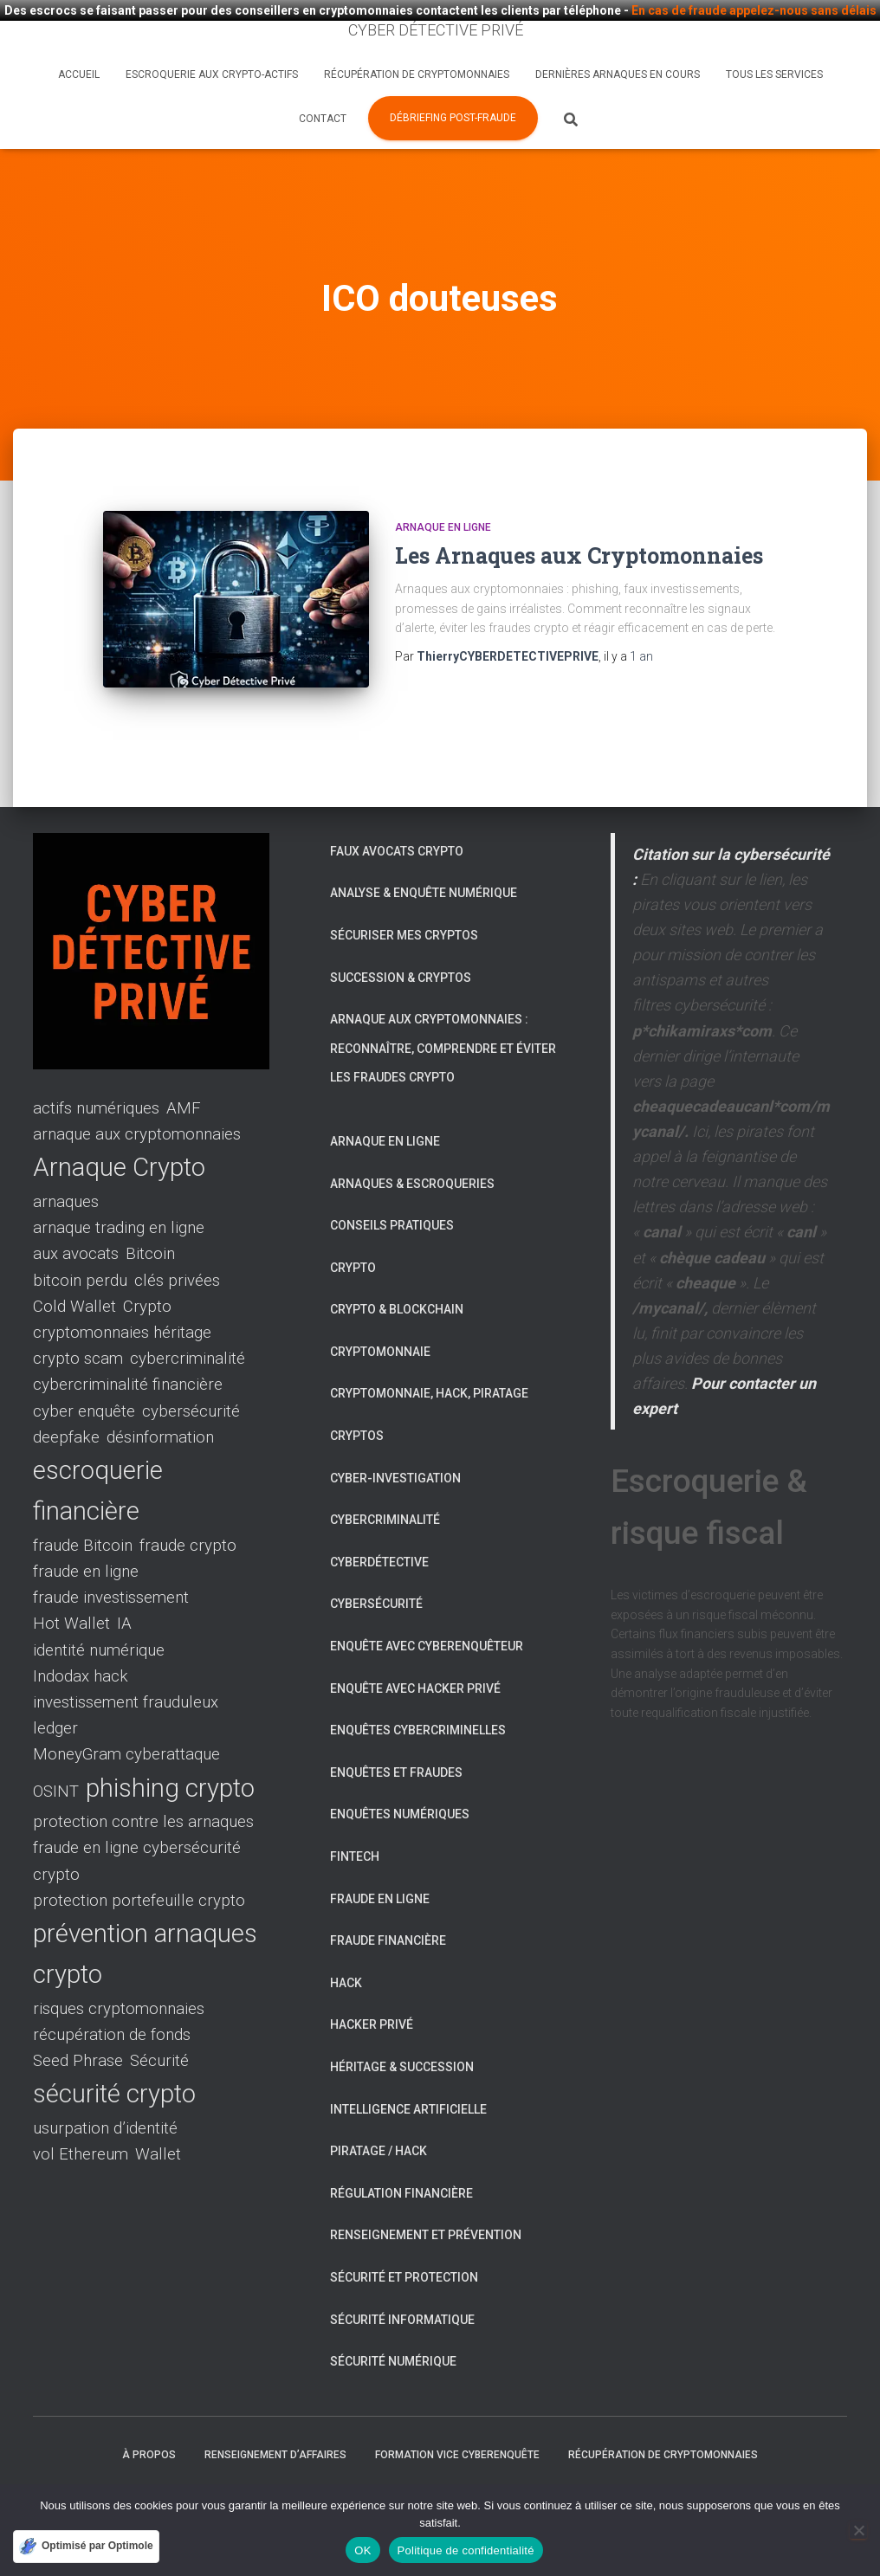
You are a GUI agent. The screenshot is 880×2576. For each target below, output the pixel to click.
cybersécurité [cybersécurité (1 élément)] (191, 1373)
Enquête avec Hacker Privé (415, 1650)
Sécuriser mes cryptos (404, 897)
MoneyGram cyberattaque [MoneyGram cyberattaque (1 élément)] (126, 1717)
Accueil (79, 74)
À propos (149, 2417)
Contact (322, 119)
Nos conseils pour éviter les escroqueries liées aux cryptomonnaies (495, 2460)
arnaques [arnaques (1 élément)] (66, 1163)
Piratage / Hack (378, 2114)
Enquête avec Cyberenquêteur (426, 1609)
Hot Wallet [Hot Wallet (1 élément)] (71, 1586)
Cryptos (357, 1398)
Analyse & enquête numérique (423, 855)
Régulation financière (401, 2155)
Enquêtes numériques (399, 1777)
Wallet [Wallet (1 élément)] (158, 2117)
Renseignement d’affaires (275, 2417)
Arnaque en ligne (443, 516)
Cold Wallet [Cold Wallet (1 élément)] (74, 1268)
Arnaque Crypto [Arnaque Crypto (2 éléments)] (119, 1130)
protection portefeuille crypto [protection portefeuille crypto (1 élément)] (139, 1862)
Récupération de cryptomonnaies (416, 74)
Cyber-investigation (395, 1440)
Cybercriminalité (385, 1482)
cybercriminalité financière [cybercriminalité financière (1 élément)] (128, 1347)
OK (362, 2550)
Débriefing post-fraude (453, 118)
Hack (346, 1945)
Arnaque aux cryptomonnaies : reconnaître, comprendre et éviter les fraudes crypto (443, 1011)
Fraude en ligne (380, 1861)
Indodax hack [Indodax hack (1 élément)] (80, 1638)
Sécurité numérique (393, 2324)
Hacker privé (371, 1987)
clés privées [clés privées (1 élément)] (177, 1242)
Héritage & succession (402, 2029)
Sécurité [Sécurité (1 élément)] (159, 2023)
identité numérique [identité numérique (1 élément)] (99, 1612)
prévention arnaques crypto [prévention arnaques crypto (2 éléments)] (145, 1916)
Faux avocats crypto (396, 813)
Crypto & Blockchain (396, 1272)
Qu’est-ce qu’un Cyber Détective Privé (164, 2460)
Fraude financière (388, 1903)
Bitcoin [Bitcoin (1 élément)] (150, 1216)
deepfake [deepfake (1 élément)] (66, 1399)
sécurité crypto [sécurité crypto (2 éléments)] (114, 2056)
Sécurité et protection (404, 2239)
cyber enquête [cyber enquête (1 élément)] (84, 1373)
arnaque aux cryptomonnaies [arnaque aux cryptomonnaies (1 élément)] (137, 1097)
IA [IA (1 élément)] (124, 1586)
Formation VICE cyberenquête (457, 2417)
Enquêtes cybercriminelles (418, 1693)
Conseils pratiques (392, 1188)
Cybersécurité (376, 1566)
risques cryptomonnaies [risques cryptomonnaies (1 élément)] (118, 1970)
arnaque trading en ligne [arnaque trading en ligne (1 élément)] (118, 1190)
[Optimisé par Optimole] (86, 2546)
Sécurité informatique (402, 2282)
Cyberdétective (379, 1524)
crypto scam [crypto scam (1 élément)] (78, 1321)
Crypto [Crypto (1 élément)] (147, 1268)
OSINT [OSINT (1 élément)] (56, 1753)
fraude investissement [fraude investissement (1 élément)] (111, 1560)
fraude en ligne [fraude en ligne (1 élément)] (86, 1534)
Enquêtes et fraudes (396, 1734)
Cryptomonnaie (380, 1313)
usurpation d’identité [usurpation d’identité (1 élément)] (105, 2090)
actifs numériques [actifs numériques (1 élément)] (96, 1071)
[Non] (858, 2530)
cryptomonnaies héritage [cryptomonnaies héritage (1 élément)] (122, 1294)
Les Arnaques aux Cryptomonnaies (579, 544)
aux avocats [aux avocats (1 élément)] (76, 1216)
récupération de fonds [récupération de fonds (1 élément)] (112, 1997)
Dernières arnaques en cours (617, 74)
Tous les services (774, 74)
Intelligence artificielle (408, 2071)
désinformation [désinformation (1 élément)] (160, 1399)
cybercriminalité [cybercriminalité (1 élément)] (187, 1321)
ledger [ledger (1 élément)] (55, 1691)
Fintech (354, 1819)
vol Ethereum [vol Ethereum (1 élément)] (80, 2117)
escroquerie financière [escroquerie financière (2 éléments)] (98, 1452)
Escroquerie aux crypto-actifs (212, 74)
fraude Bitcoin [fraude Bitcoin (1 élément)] (83, 1507)
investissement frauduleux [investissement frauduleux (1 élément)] (125, 1665)
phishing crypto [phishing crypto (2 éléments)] (170, 1750)
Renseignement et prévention (425, 2198)
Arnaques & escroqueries (412, 1145)
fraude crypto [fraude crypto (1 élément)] (187, 1507)
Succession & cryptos (400, 939)
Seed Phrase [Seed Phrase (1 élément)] (78, 2023)
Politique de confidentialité (466, 2550)
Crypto (353, 1229)
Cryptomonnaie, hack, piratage (429, 1356)
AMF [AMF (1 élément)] (183, 1071)
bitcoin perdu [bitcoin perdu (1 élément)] (80, 1242)
